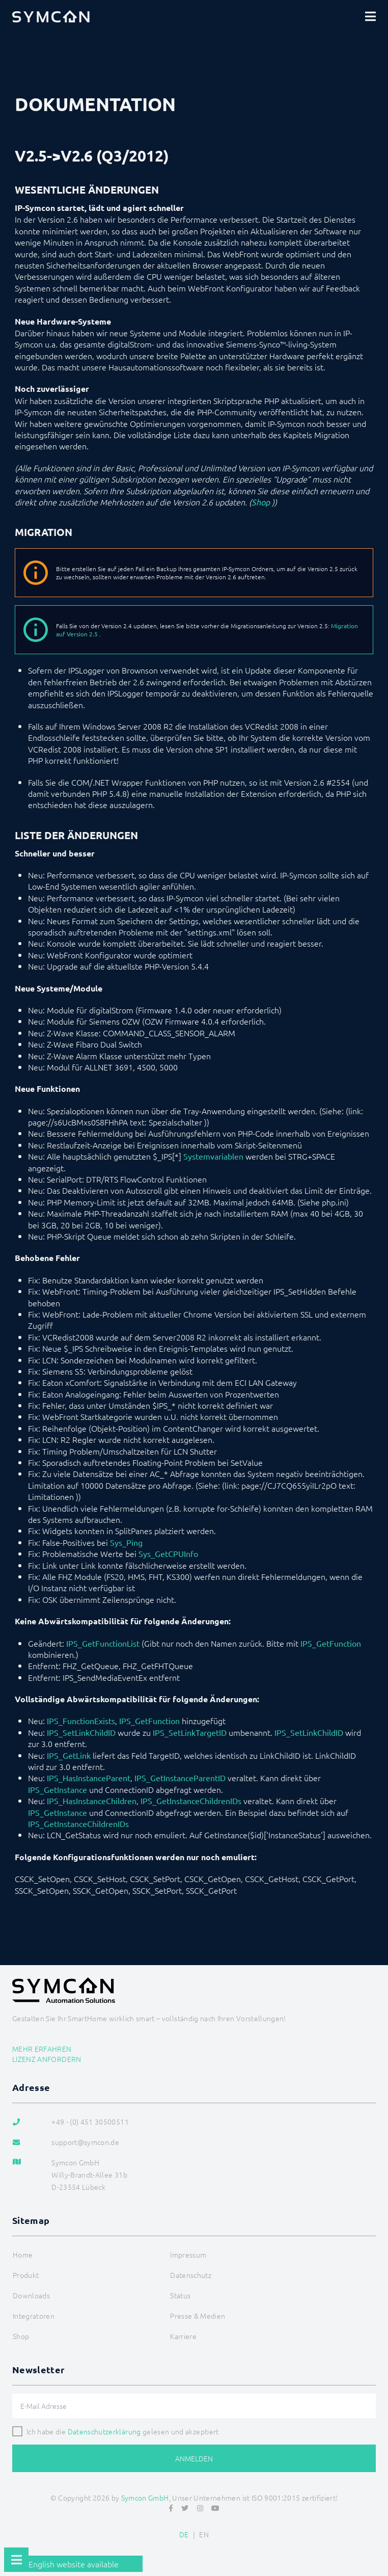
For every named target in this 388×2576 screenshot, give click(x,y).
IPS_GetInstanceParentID (180, 1778)
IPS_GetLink (69, 1755)
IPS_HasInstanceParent (88, 1778)
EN (204, 2534)
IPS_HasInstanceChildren (91, 1800)
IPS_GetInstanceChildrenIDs (191, 1800)
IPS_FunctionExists (81, 1720)
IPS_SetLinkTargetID (190, 1732)
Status (180, 2295)
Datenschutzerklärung (104, 2431)
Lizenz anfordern (46, 2059)
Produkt (26, 2275)
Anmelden (194, 2458)
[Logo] (51, 16)
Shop (261, 502)
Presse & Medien (197, 2316)
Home (23, 2254)
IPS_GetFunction (330, 1643)
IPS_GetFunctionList (103, 1643)
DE (184, 2534)
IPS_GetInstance (57, 1789)
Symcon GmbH (145, 2497)
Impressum (188, 2254)
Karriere (183, 2336)
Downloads (31, 2295)
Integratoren (33, 2316)
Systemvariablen (213, 1156)
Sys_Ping (126, 1542)
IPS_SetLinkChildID (81, 1732)
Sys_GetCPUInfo (168, 1553)
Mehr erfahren (42, 2049)
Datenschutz (190, 2275)
